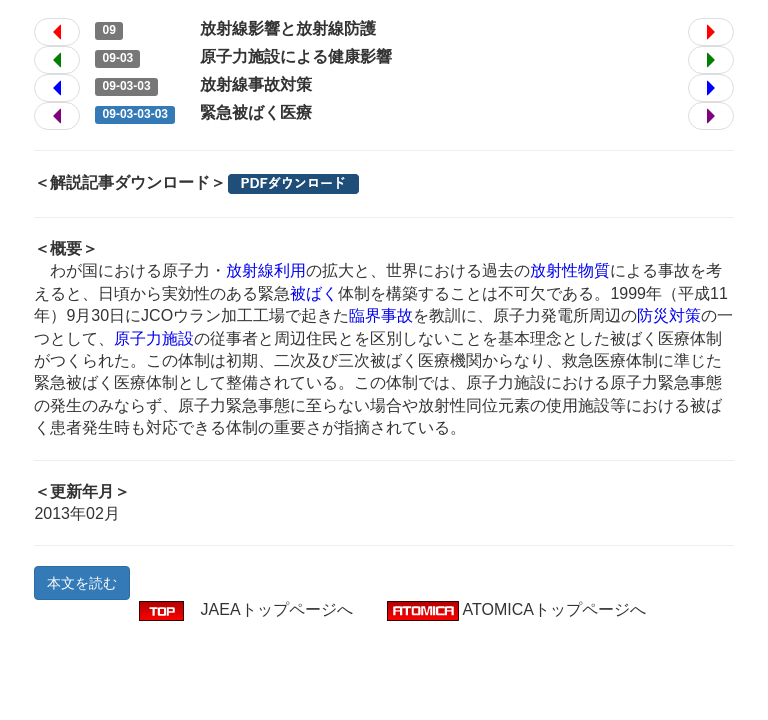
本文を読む (82, 583)
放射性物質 (570, 270)
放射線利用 (266, 270)
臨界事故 (381, 315)
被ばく (314, 293)
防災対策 (669, 315)
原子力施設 (154, 338)
